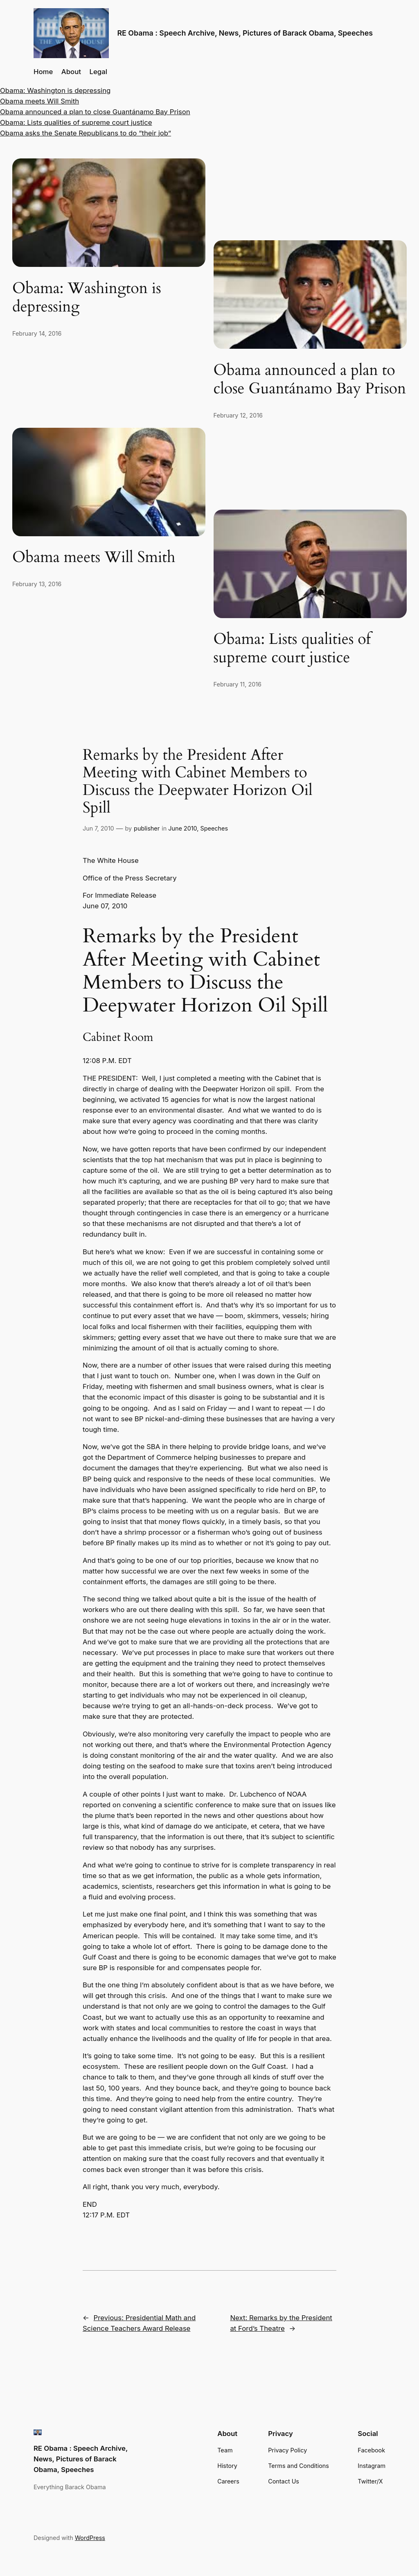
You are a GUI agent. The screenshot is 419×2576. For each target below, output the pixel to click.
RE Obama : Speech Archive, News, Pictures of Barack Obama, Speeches (245, 33)
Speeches (214, 828)
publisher (147, 828)
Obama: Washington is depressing (55, 90)
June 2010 (182, 828)
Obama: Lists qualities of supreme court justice (76, 122)
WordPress (90, 2537)
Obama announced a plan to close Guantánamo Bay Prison (95, 112)
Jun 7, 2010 (98, 828)
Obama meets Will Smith (39, 101)
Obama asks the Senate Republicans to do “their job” (85, 133)
